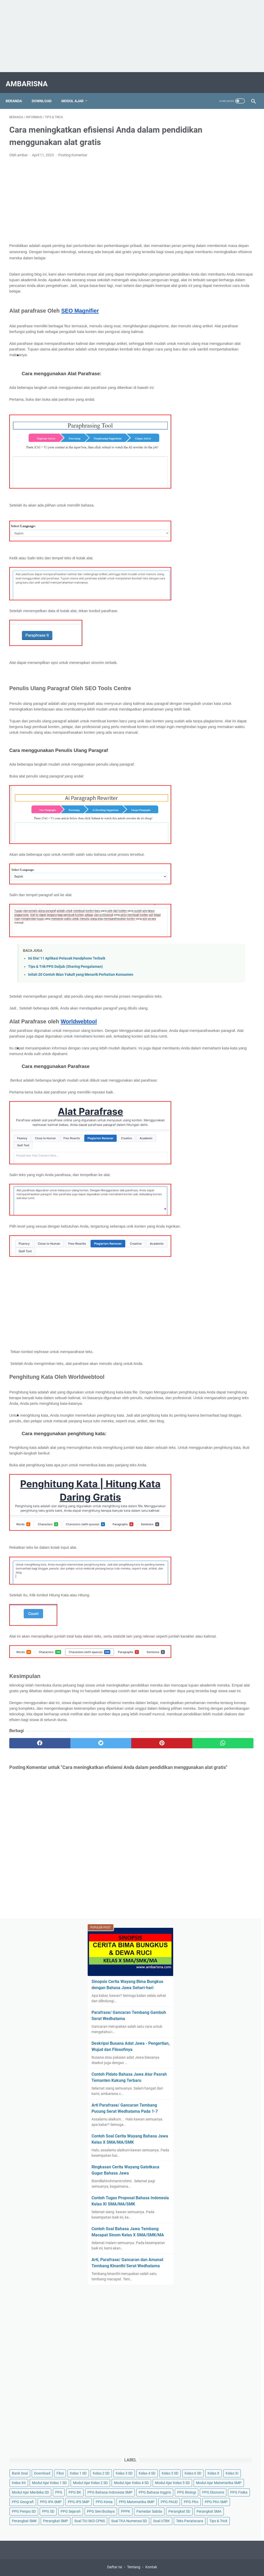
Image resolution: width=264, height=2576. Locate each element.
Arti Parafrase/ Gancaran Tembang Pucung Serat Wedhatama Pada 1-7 (218, 308)
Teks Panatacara (230, 981)
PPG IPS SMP (205, 876)
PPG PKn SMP (205, 905)
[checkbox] (97, 376)
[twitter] (70, 1813)
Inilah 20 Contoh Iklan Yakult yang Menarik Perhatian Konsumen (80, 998)
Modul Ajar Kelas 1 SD (211, 771)
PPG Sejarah (223, 914)
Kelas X (246, 752)
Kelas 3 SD (202, 743)
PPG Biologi (242, 848)
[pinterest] (111, 1813)
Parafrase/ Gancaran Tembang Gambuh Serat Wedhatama (218, 197)
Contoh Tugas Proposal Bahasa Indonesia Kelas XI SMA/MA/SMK (220, 430)
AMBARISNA (30, 78)
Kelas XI (200, 762)
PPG (241, 819)
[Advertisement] (132, 36)
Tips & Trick (203, 991)
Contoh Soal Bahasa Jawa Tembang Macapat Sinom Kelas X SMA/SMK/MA (219, 467)
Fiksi (242, 724)
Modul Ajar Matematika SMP (217, 810)
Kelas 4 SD (225, 743)
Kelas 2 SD (225, 733)
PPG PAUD (202, 895)
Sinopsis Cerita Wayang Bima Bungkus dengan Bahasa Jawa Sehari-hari (222, 160)
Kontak (151, 2013)
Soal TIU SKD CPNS (209, 962)
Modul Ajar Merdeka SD (212, 819)
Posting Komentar (72, 150)
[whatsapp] (152, 1813)
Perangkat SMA (206, 943)
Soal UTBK (202, 981)
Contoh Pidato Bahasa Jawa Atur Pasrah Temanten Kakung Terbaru (221, 271)
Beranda (17, 92)
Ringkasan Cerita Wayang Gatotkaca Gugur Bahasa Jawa (219, 388)
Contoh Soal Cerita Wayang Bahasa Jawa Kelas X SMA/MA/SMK (220, 345)
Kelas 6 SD (225, 752)
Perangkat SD (237, 933)
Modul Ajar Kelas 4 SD (211, 791)
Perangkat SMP (206, 953)
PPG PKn (224, 895)
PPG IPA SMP (233, 867)
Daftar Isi (114, 2013)
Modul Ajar (76, 92)
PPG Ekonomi (205, 857)
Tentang (133, 2013)
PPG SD (200, 914)
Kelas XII (220, 762)
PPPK (232, 924)
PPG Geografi (205, 867)
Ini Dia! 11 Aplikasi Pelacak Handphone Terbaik (66, 982)
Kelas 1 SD (202, 733)
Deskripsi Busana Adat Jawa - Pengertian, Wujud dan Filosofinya (222, 234)
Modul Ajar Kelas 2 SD (211, 781)
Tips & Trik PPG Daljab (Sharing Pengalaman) (65, 990)
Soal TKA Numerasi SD (212, 972)
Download (45, 92)
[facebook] (29, 1813)
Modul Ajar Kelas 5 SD (211, 800)
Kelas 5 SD (202, 752)
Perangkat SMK (237, 943)
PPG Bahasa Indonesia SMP (216, 838)
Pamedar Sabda (207, 933)
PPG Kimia (230, 876)
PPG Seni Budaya (208, 924)
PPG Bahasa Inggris (210, 848)
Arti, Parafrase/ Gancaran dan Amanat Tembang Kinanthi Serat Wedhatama (220, 505)
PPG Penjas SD (235, 905)
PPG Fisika (231, 857)
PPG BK (200, 829)
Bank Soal (202, 724)
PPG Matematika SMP (212, 886)
